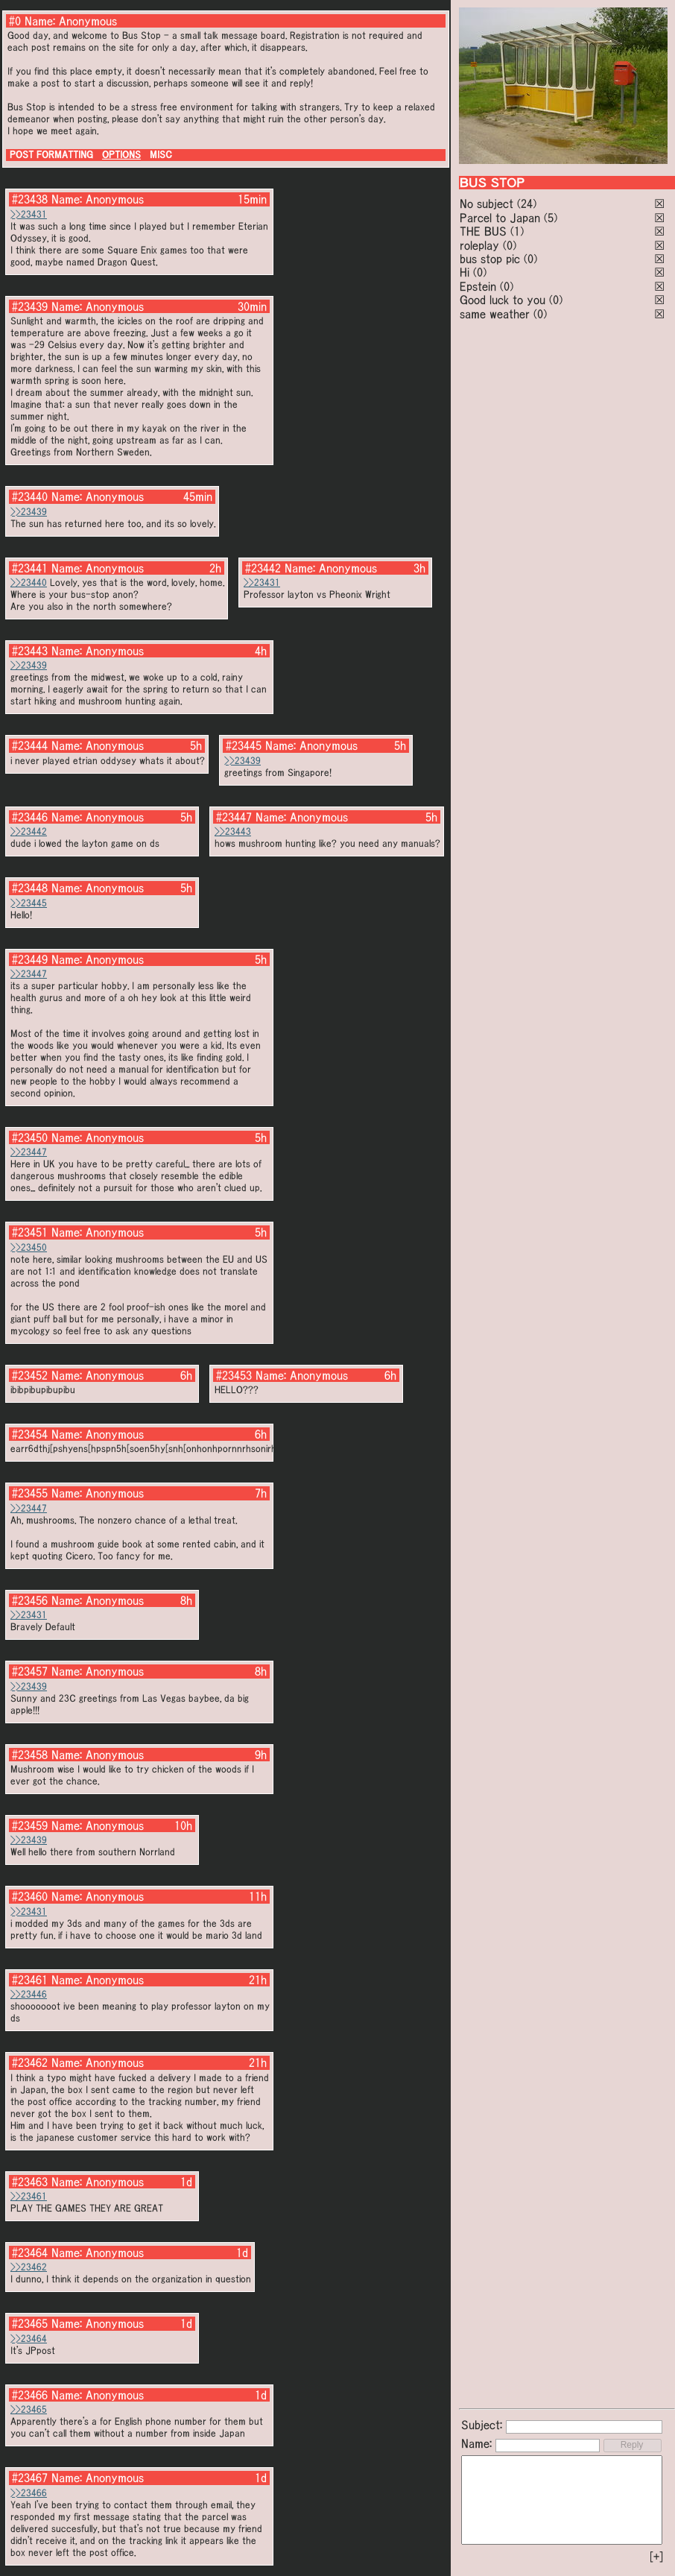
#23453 (234, 1375)
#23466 (30, 2395)
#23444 (30, 745)
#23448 (30, 888)
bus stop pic (490, 259)
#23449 (30, 959)
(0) (509, 245)
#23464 (30, 2252)
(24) (526, 203)
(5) (550, 218)
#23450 (30, 1137)
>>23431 (28, 214)
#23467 (30, 2478)
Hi (464, 272)
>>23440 (28, 582)
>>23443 (233, 831)
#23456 (30, 1600)
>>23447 (28, 974)
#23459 (30, 1825)
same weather (495, 314)
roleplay (479, 245)
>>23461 (28, 2196)
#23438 (30, 199)
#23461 (30, 1980)
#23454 (30, 1434)
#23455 (30, 1493)
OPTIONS (121, 155)
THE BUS (483, 231)
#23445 (244, 745)
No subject (488, 203)
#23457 (30, 1671)
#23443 (30, 651)
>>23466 (28, 2493)
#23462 (30, 2062)
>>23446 (28, 1994)
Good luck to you (502, 300)
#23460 (30, 1896)
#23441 (30, 568)
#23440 (30, 496)
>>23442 (28, 831)
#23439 (30, 306)
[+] (656, 2557)
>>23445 (28, 903)
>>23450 (28, 1247)
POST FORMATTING (51, 155)
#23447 (234, 817)
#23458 (30, 1755)
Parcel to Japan (500, 218)
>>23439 (28, 512)
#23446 (30, 817)
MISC (161, 155)
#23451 (30, 1232)
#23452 (30, 1375)
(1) (517, 231)
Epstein (478, 286)
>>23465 (28, 2409)
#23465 (30, 2323)
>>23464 (28, 2338)
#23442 (263, 568)
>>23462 (28, 2267)
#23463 (30, 2182)
